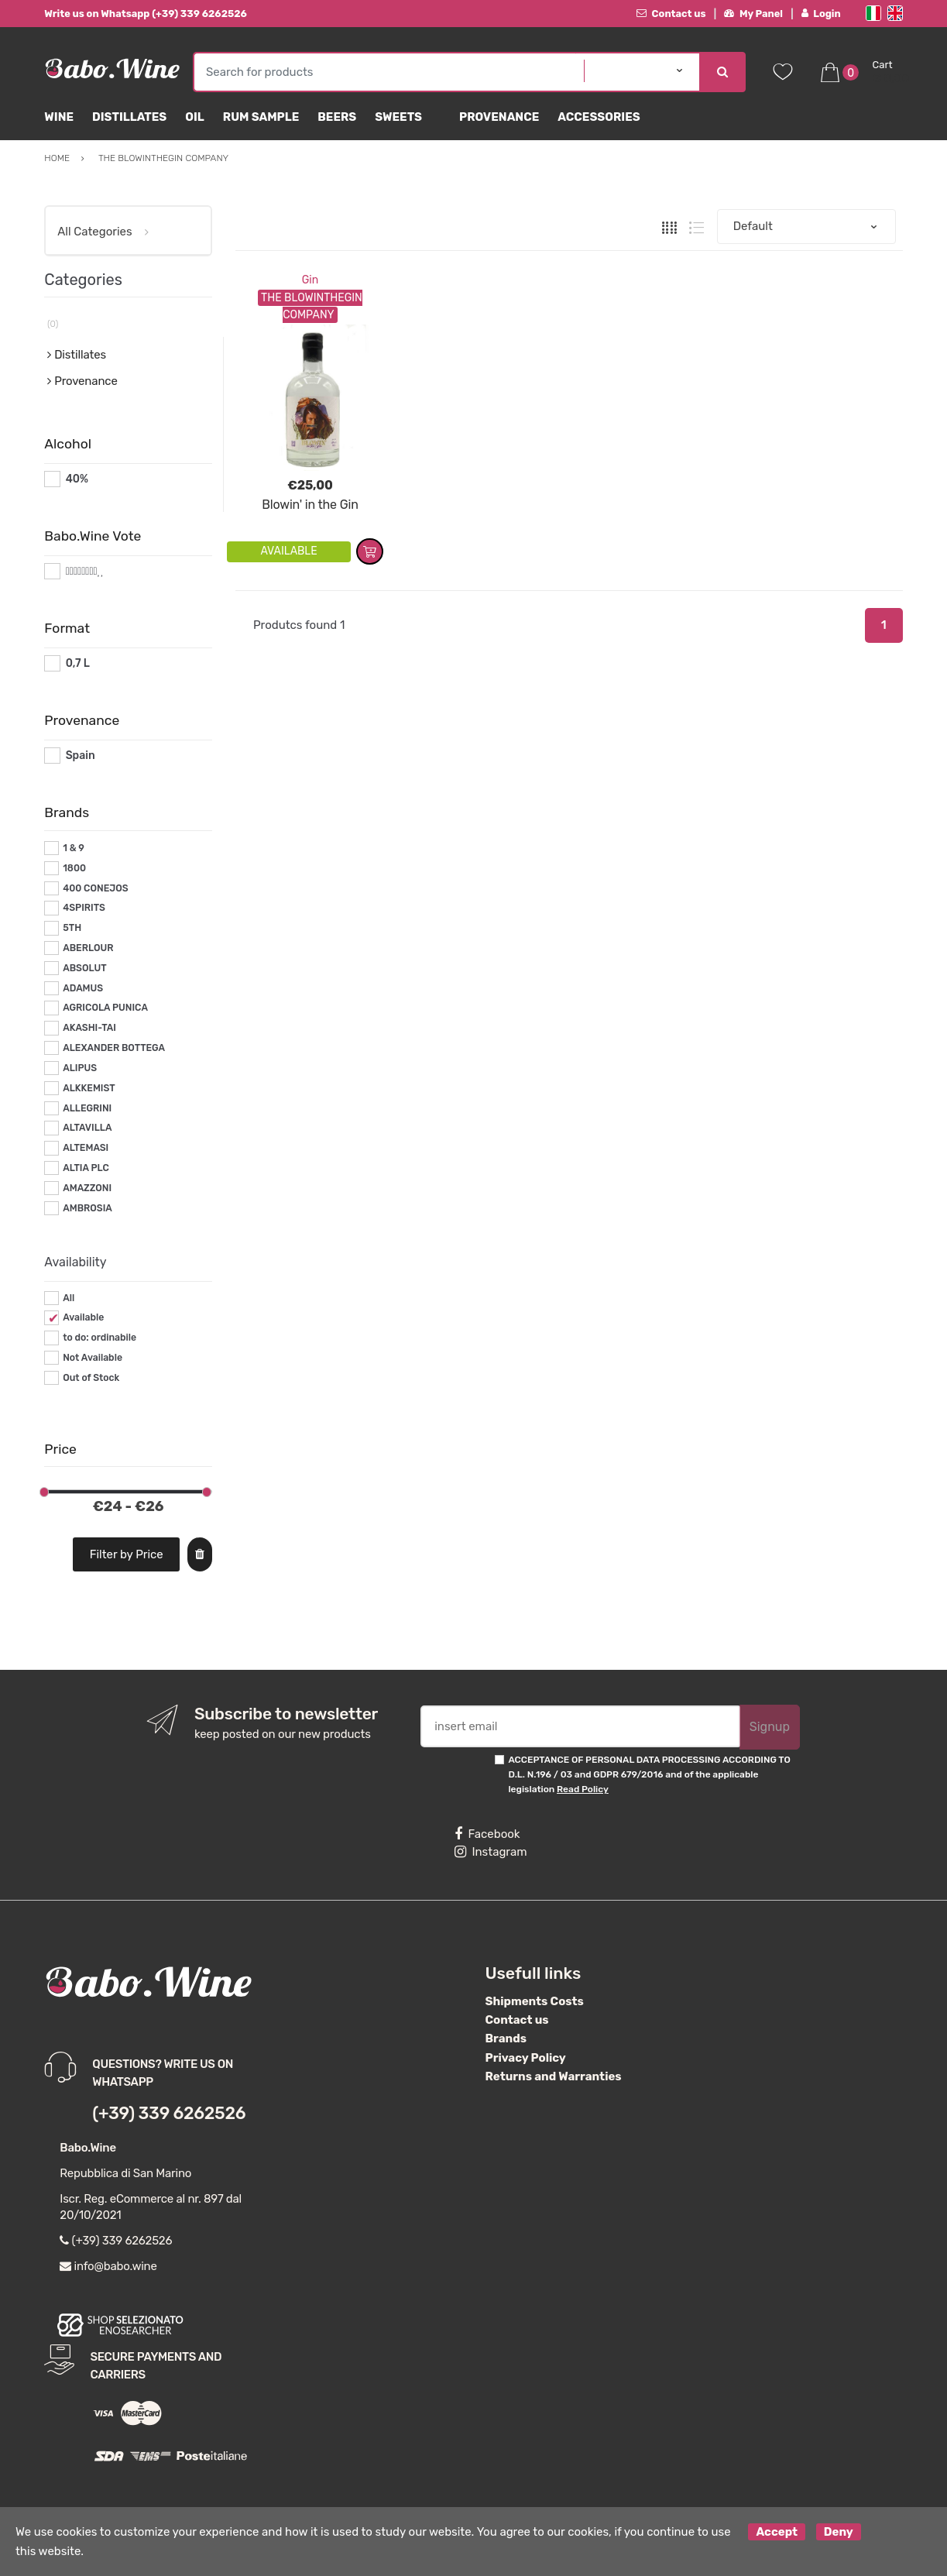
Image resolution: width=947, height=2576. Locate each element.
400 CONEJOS (95, 888)
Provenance (499, 117)
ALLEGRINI (87, 1108)
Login (821, 13)
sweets (398, 117)
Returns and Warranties (554, 2076)
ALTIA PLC (86, 1168)
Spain (80, 755)
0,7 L (78, 663)
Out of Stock (91, 1377)
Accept (777, 2532)
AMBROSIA (87, 1208)
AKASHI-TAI (89, 1027)
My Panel (753, 13)
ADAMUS (83, 988)
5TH (72, 927)
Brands (506, 2038)
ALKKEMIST (89, 1088)
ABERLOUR (88, 948)
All (68, 1298)
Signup (770, 1726)
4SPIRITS (84, 907)
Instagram (491, 1852)
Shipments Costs (535, 2001)
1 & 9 (73, 848)
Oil (194, 117)
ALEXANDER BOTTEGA (114, 1047)
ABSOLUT (84, 968)
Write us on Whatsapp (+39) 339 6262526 (145, 13)
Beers (336, 117)
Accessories (599, 117)
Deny (838, 2532)
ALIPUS (80, 1068)
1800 (74, 868)
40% (77, 479)
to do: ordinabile (99, 1337)
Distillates (129, 117)
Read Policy (583, 1789)
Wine (59, 117)
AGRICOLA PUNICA (105, 1007)
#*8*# (82, 571)
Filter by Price (126, 1554)
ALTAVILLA (87, 1127)
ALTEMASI (85, 1147)
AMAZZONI (87, 1188)
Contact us (670, 13)
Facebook (487, 1834)
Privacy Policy (526, 2058)
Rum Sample (261, 117)
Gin (310, 280)
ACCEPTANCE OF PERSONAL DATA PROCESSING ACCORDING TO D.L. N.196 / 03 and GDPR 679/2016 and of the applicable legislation (649, 1774)
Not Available (92, 1357)
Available (83, 1317)
